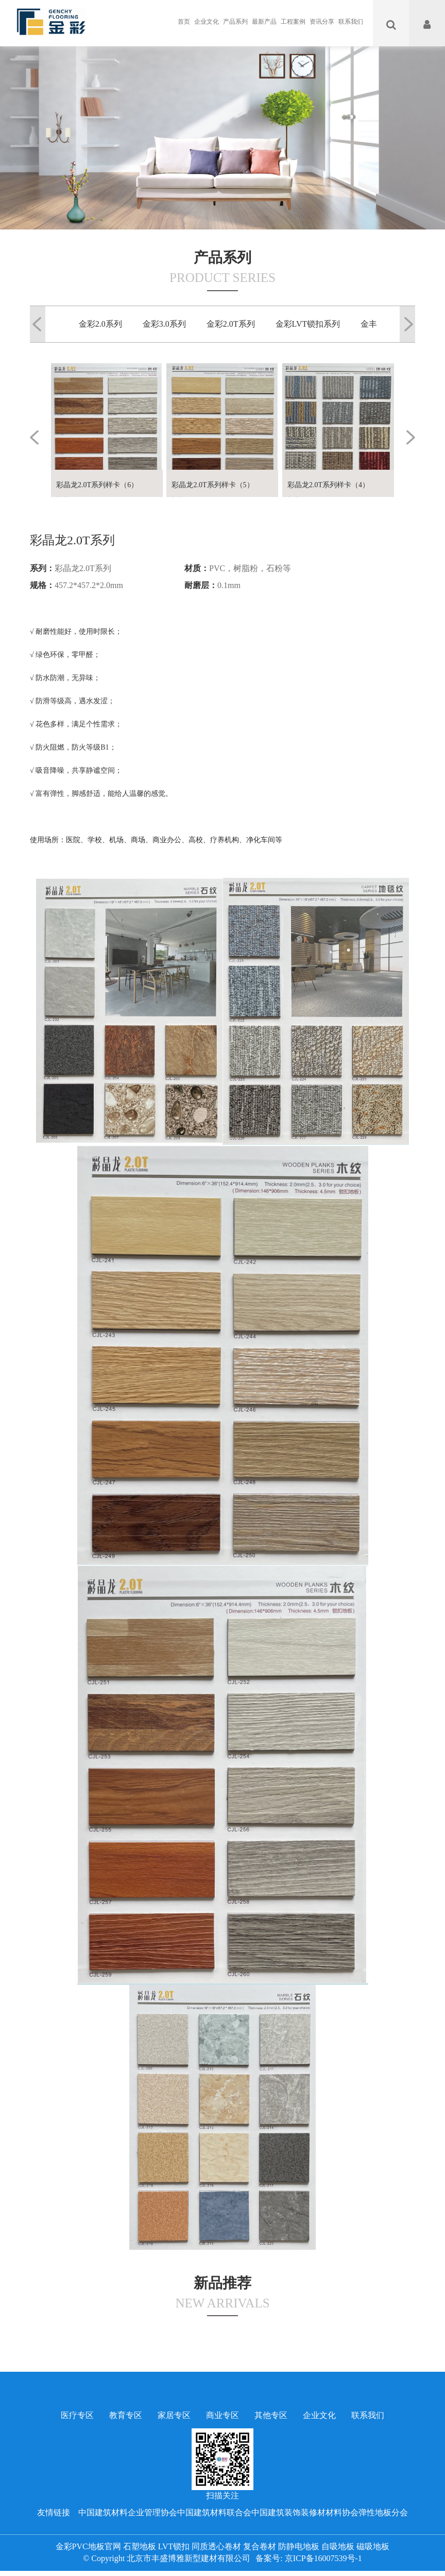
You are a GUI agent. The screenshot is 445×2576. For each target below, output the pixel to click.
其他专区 (270, 2415)
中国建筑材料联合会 (214, 2512)
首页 (184, 21)
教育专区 (125, 2415)
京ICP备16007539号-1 (323, 2558)
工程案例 (293, 21)
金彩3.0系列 (164, 323)
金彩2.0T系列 (231, 323)
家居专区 (174, 2415)
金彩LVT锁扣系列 (308, 323)
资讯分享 (322, 21)
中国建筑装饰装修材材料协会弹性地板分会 (329, 2512)
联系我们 (350, 21)
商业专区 (222, 2415)
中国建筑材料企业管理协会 (127, 2512)
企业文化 (206, 21)
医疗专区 (77, 2415)
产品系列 (235, 21)
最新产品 (264, 21)
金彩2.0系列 (100, 323)
